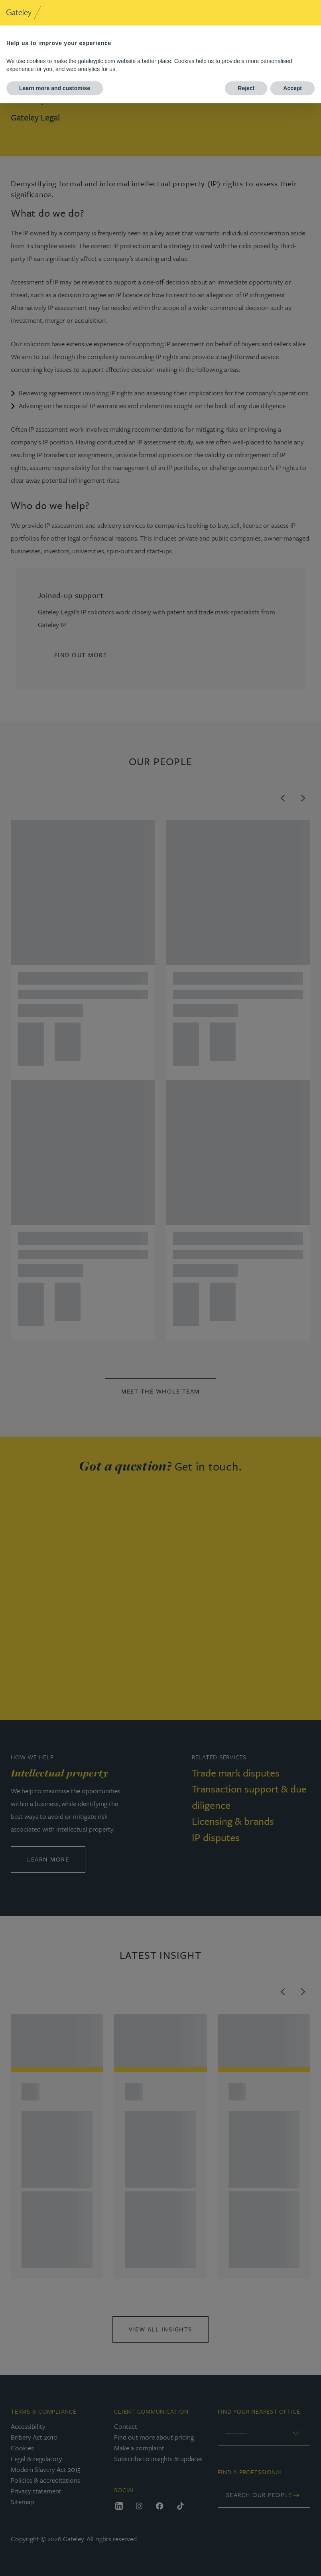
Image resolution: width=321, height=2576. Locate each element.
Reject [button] (246, 88)
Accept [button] (292, 88)
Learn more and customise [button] (54, 88)
